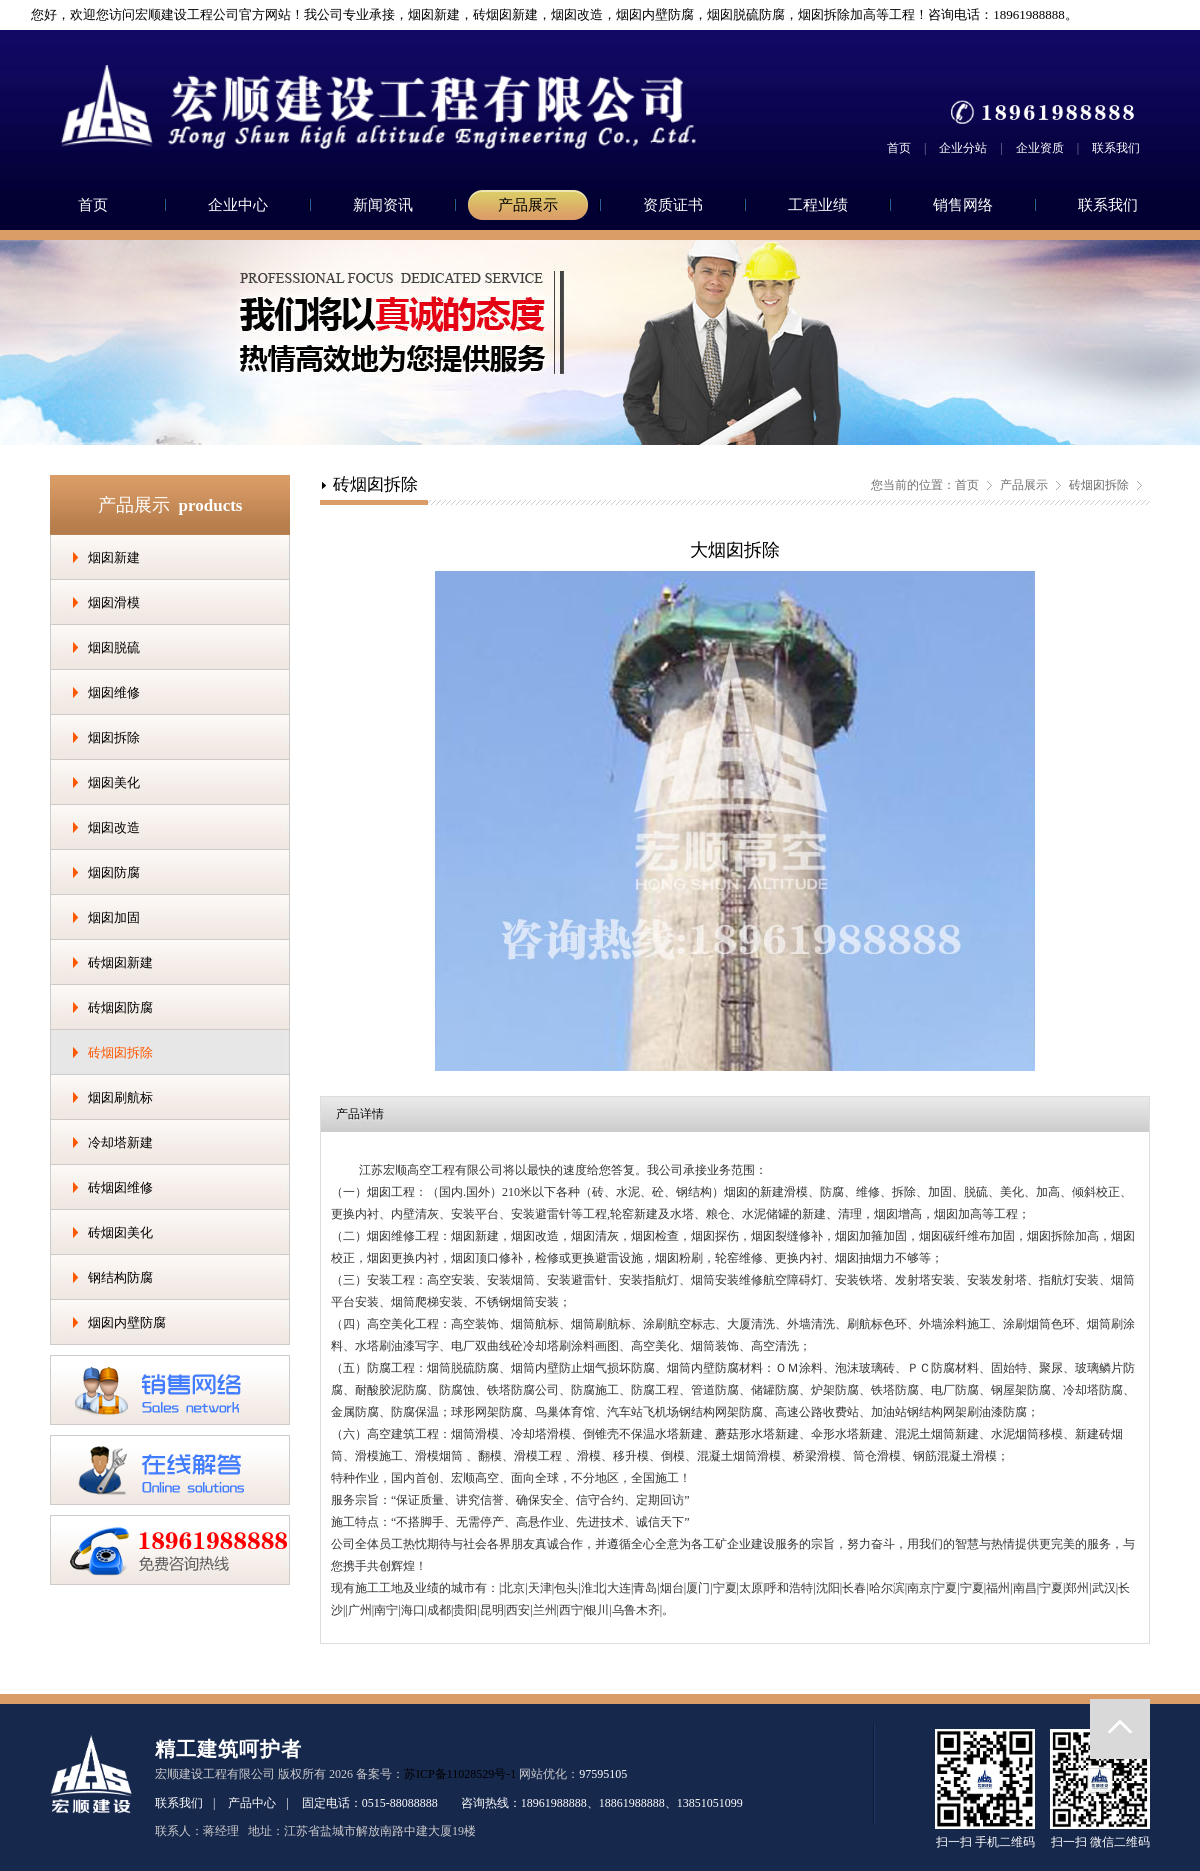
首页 (899, 148)
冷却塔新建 (120, 1142)
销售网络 (963, 205)
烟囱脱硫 (114, 647)
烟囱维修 (114, 692)
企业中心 (238, 205)
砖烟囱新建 (120, 962)
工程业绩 (818, 205)
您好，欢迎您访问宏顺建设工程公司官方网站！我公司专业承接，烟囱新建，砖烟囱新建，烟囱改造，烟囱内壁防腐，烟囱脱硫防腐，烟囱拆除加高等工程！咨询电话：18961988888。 (546, 14)
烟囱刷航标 (120, 1097)
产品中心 (252, 1803)
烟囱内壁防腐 (127, 1322)
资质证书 (673, 205)
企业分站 (963, 148)
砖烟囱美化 (120, 1232)
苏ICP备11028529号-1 (460, 1774)
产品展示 (528, 205)
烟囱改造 (114, 827)
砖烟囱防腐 (120, 1007)
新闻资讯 (383, 205)
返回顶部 (1120, 1729)
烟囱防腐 (114, 872)
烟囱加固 (114, 917)
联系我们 (1116, 148)
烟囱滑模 (114, 602)
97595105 (603, 1774)
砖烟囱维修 (120, 1187)
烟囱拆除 (114, 737)
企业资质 (1040, 148)
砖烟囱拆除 (120, 1052)
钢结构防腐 (120, 1277)
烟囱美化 (114, 782)
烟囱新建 (114, 557)
